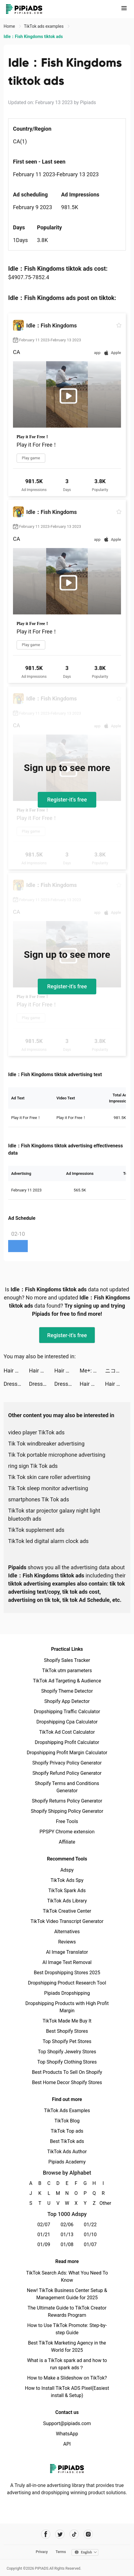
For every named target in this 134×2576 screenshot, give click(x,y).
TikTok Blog (67, 2121)
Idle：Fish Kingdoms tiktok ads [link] (33, 36)
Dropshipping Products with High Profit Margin (67, 2007)
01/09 (43, 2244)
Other (103, 2203)
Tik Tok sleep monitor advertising (48, 1488)
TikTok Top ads (67, 2131)
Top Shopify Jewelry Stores (67, 2052)
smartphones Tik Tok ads (38, 1499)
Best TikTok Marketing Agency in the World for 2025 (67, 2346)
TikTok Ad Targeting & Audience (67, 1681)
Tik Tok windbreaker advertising (46, 1443)
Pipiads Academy (66, 2162)
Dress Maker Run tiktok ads (16, 1384)
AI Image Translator (67, 1952)
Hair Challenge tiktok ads (16, 1370)
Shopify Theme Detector (67, 1691)
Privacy (42, 2552)
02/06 (67, 2224)
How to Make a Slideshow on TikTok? (67, 2378)
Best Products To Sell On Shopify (67, 2072)
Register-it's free (67, 799)
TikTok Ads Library (67, 1901)
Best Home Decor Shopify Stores (67, 2082)
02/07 (43, 2224)
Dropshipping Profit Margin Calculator (67, 1752)
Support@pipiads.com (67, 2423)
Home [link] (10, 26)
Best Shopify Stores (67, 2031)
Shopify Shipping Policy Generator (67, 1811)
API (67, 2444)
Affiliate (67, 1842)
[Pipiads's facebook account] (45, 2534)
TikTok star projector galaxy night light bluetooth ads (54, 1514)
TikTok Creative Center (67, 1911)
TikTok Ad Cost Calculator (67, 1732)
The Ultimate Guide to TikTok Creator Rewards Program (67, 2311)
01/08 (67, 2244)
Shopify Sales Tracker (67, 1660)
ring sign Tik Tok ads (33, 1466)
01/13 (67, 2234)
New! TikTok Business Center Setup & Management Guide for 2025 (67, 2293)
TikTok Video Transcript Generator (67, 1921)
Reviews (67, 1942)
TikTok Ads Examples (67, 2110)
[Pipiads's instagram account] (88, 2534)
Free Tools (67, 1821)
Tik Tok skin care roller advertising (49, 1477)
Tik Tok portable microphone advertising (56, 1455)
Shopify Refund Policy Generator (67, 1773)
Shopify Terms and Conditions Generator (67, 1787)
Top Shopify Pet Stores (67, 2041)
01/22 (90, 2224)
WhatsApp (67, 2434)
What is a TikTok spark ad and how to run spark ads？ (67, 2364)
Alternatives (67, 1931)
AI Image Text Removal (67, 1962)
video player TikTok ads (36, 1432)
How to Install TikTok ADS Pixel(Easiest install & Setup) (67, 2391)
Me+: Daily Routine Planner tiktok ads (92, 1370)
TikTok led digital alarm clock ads (48, 1541)
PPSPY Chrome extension (67, 1832)
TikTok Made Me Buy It (67, 2021)
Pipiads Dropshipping (67, 1993)
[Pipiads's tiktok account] (74, 2534)
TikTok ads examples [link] (44, 26)
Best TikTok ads (67, 2141)
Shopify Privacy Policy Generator (67, 1763)
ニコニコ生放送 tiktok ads (117, 1370)
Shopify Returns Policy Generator (67, 1801)
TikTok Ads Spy (66, 1880)
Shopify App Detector (67, 1701)
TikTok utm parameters (67, 1670)
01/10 (90, 2234)
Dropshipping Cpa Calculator (67, 1722)
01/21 (43, 2234)
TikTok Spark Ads (67, 1890)
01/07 (90, 2244)
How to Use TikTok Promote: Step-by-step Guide (67, 2329)
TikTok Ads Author (67, 2151)
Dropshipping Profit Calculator (67, 1742)
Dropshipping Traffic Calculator (67, 1711)
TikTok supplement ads (36, 1530)
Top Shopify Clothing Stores (67, 2062)
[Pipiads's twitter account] (60, 2534)
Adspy (67, 1870)
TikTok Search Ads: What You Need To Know (67, 2276)
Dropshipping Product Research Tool (67, 1983)
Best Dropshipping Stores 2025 (67, 1972)
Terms (61, 2552)
